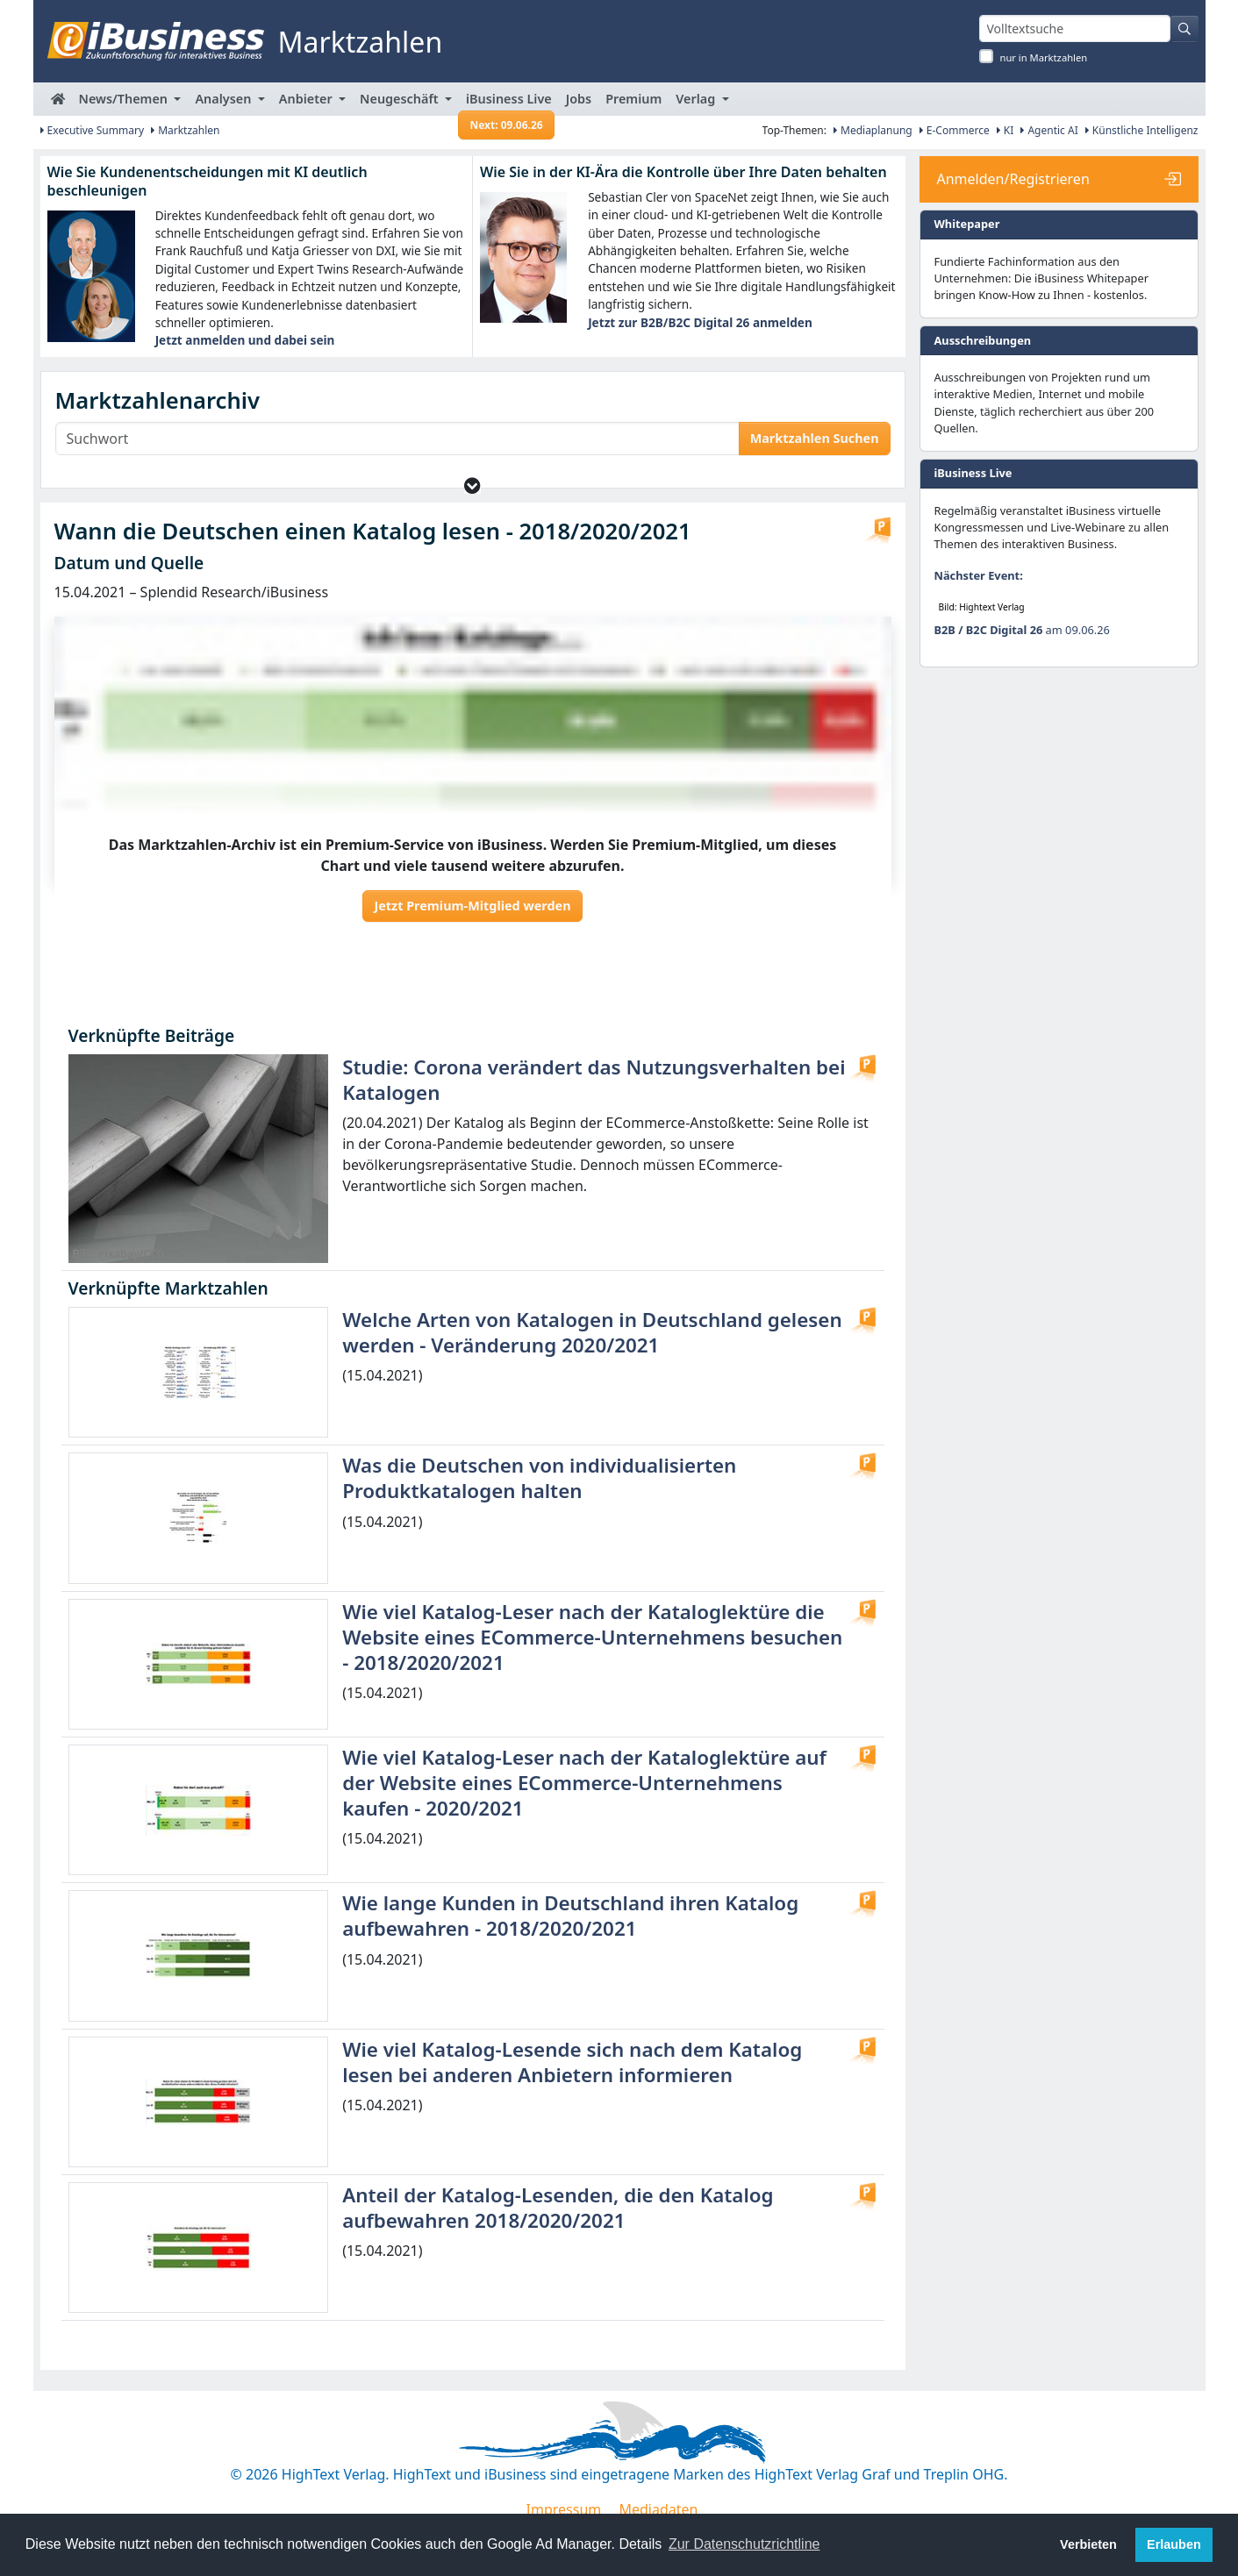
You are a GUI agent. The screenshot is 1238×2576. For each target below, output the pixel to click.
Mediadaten (658, 2509)
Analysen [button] (224, 98)
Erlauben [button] (1174, 2544)
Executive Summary (92, 130)
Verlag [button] (697, 98)
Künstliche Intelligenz (1142, 130)
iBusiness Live (507, 103)
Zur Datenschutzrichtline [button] (744, 2544)
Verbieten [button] (1088, 2544)
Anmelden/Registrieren (1013, 179)
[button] (472, 485)
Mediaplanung (873, 130)
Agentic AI (1048, 130)
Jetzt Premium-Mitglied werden (472, 905)
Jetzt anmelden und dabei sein (245, 340)
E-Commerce (955, 130)
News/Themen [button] (125, 98)
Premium (633, 98)
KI (1005, 130)
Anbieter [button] (307, 98)
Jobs (578, 98)
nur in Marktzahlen (1044, 57)
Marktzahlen (185, 130)
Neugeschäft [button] (400, 98)
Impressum (564, 2509)
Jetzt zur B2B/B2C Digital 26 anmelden (700, 322)
